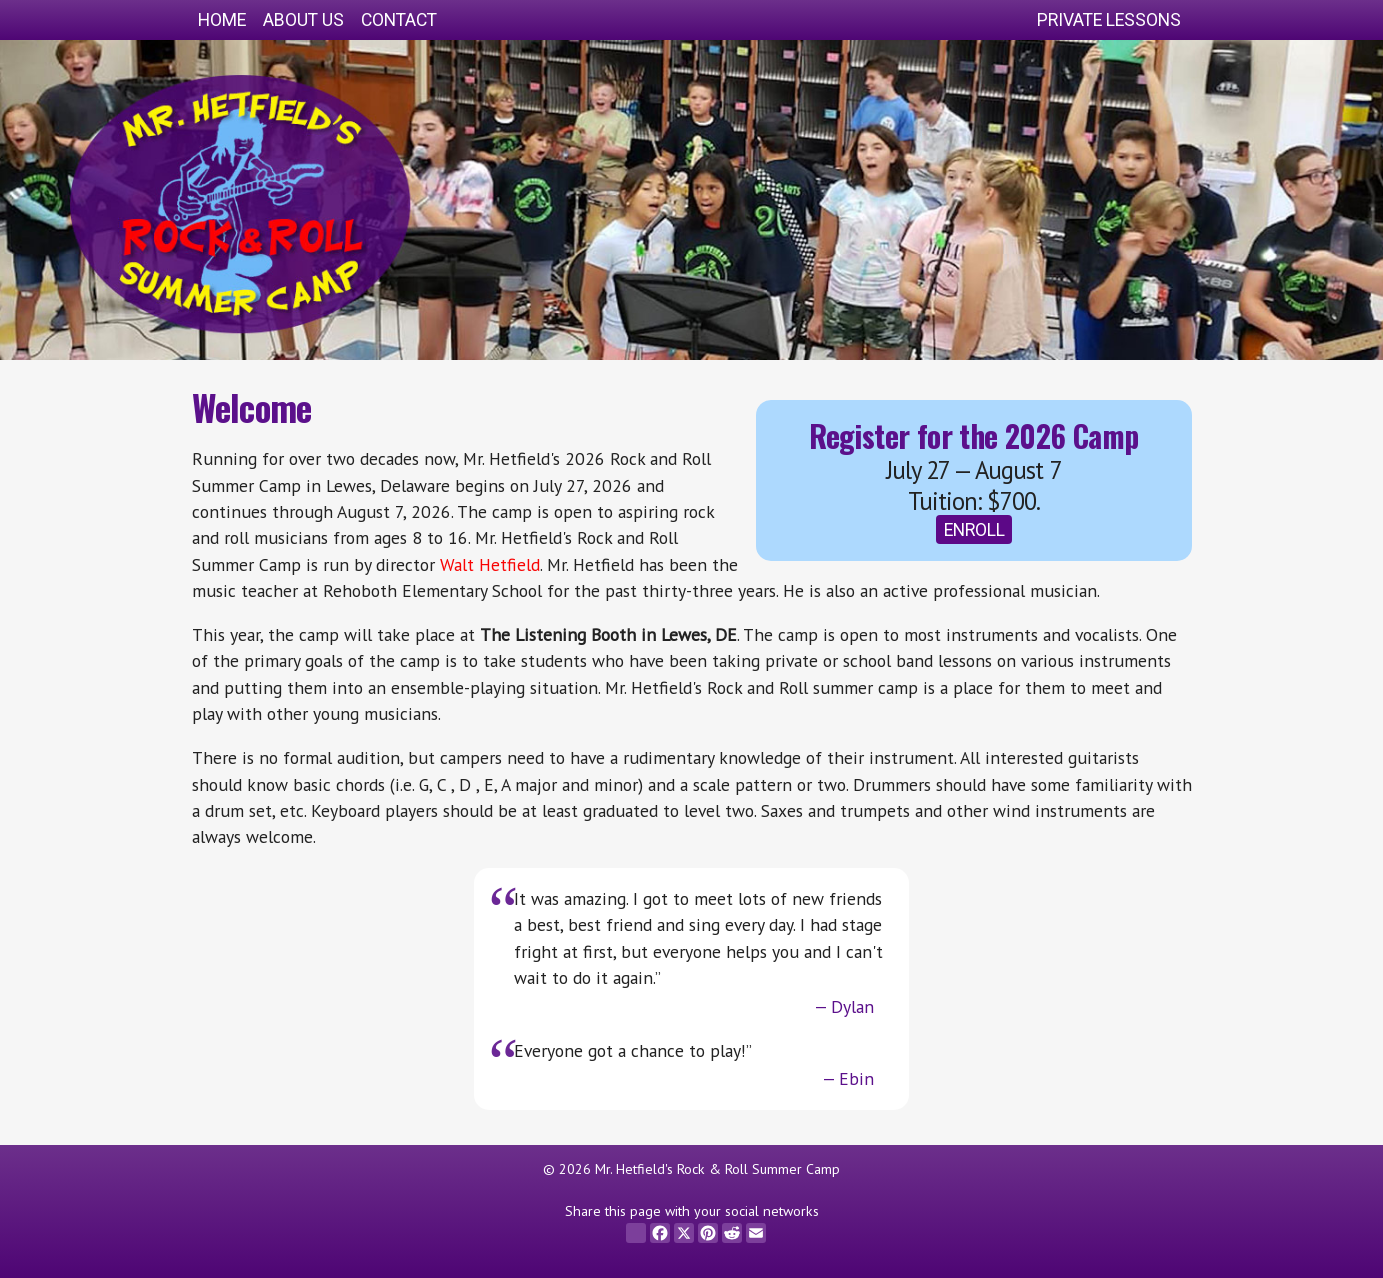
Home (222, 20)
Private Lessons (1109, 20)
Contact (399, 20)
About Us (303, 20)
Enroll (974, 530)
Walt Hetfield (490, 564)
